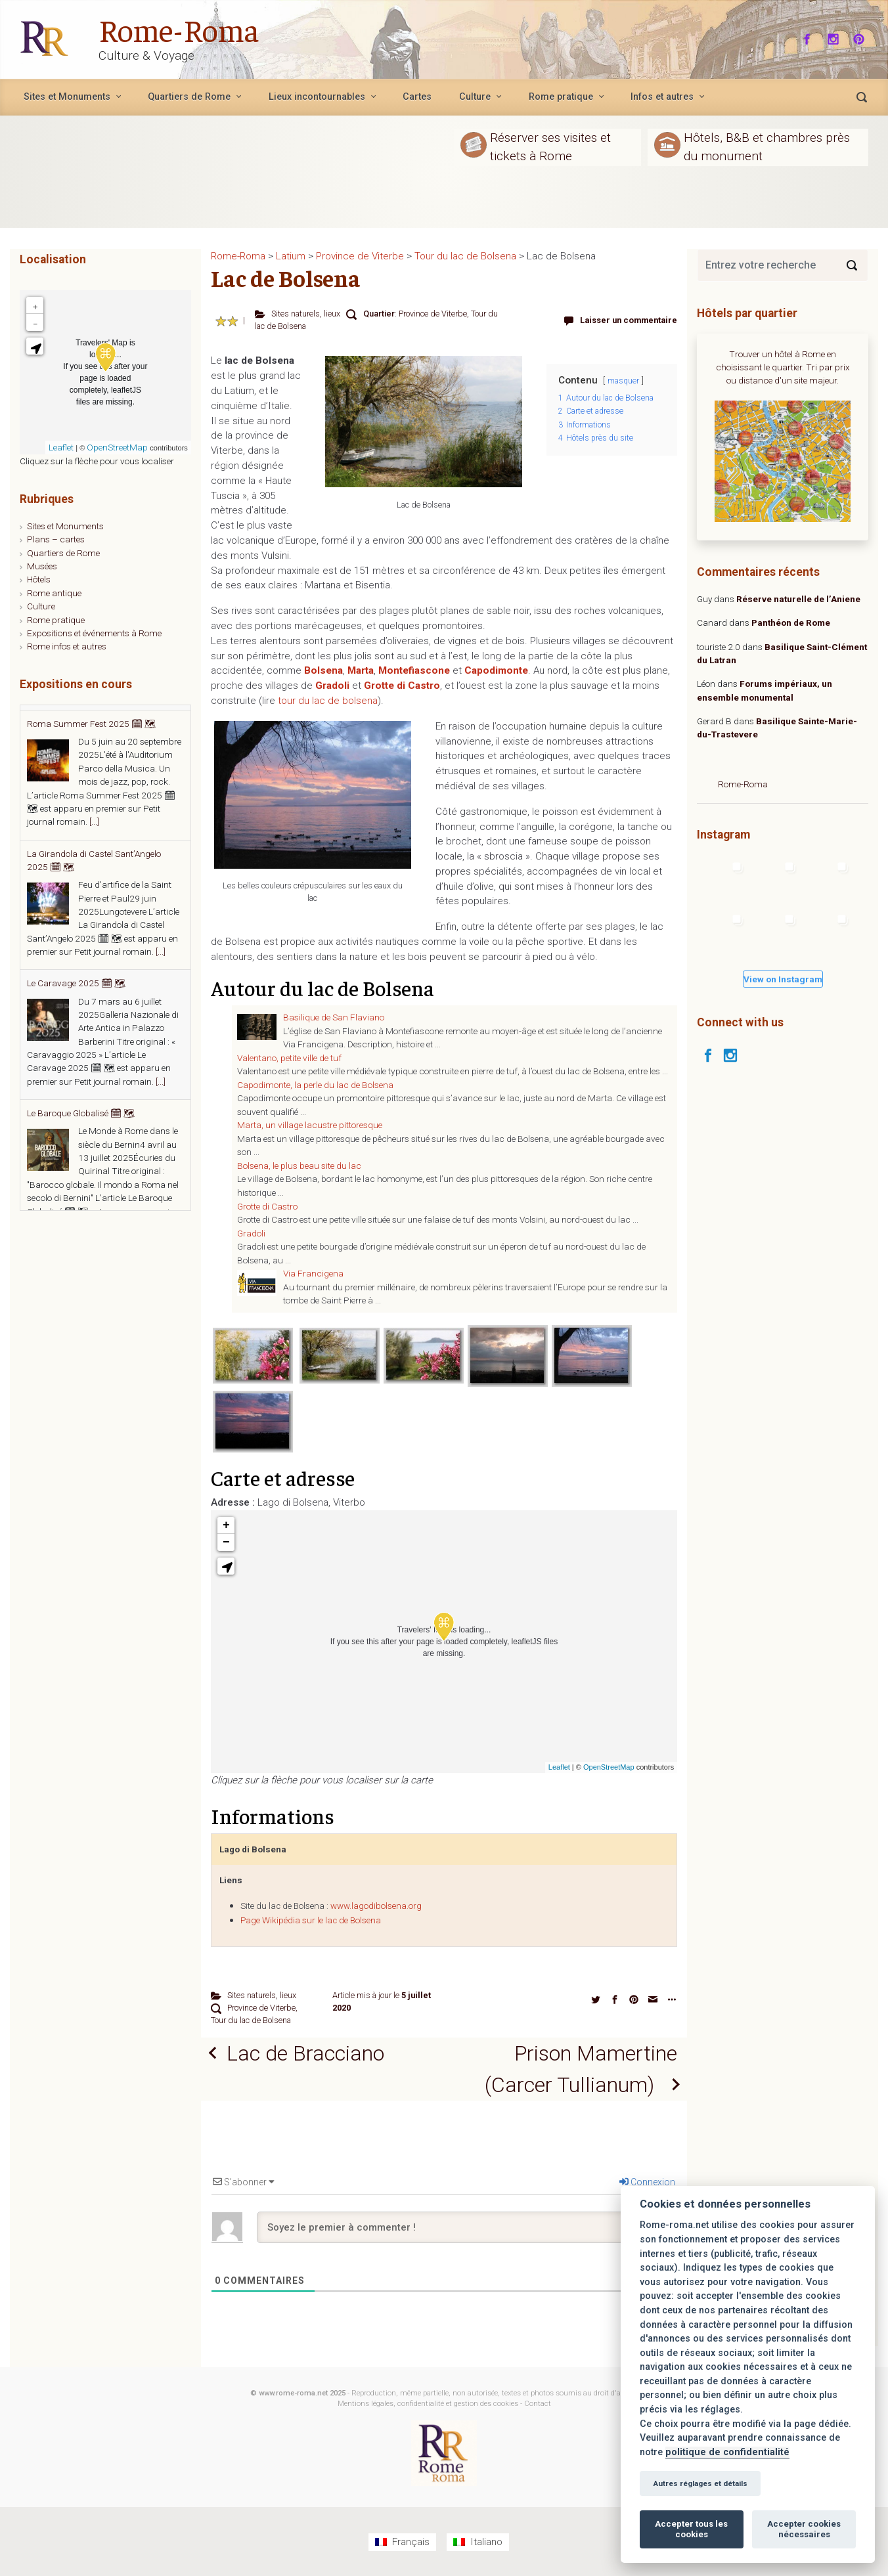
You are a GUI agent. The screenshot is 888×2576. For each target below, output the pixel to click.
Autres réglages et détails (700, 2483)
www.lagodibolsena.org (376, 1906)
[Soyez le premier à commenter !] (466, 2227)
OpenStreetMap (608, 1767)
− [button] (226, 1542)
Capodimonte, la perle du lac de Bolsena (315, 1085)
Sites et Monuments (65, 526)
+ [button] (226, 1525)
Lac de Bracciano (305, 2053)
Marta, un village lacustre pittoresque (309, 1125)
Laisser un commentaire (628, 320)
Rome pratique (56, 620)
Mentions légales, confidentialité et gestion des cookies (428, 2403)
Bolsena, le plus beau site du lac (299, 1165)
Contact (537, 2403)
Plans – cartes (56, 539)
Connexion (647, 2182)
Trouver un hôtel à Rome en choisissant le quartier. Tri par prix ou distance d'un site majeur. (783, 367)
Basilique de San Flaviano (333, 1017)
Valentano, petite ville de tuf (289, 1058)
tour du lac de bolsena (328, 701)
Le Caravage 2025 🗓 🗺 (76, 1094)
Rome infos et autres (66, 646)
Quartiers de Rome (63, 553)
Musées (42, 566)
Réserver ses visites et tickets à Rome (550, 146)
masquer (623, 380)
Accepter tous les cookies (691, 2529)
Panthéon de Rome (790, 622)
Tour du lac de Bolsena (251, 2020)
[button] (225, 1566)
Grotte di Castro (267, 1206)
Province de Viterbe (433, 313)
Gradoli (251, 1233)
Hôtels (39, 579)
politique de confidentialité (727, 2452)
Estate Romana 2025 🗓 (75, 718)
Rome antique (54, 593)
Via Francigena (313, 1273)
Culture (41, 606)
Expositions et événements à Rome (94, 633)
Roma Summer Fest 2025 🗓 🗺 (91, 835)
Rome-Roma (179, 29)
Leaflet (559, 1767)
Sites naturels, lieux (305, 313)
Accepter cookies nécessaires (804, 2529)
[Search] (851, 265)
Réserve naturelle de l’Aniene (798, 599)
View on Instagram (783, 979)
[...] (161, 803)
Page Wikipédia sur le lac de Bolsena (310, 1920)
